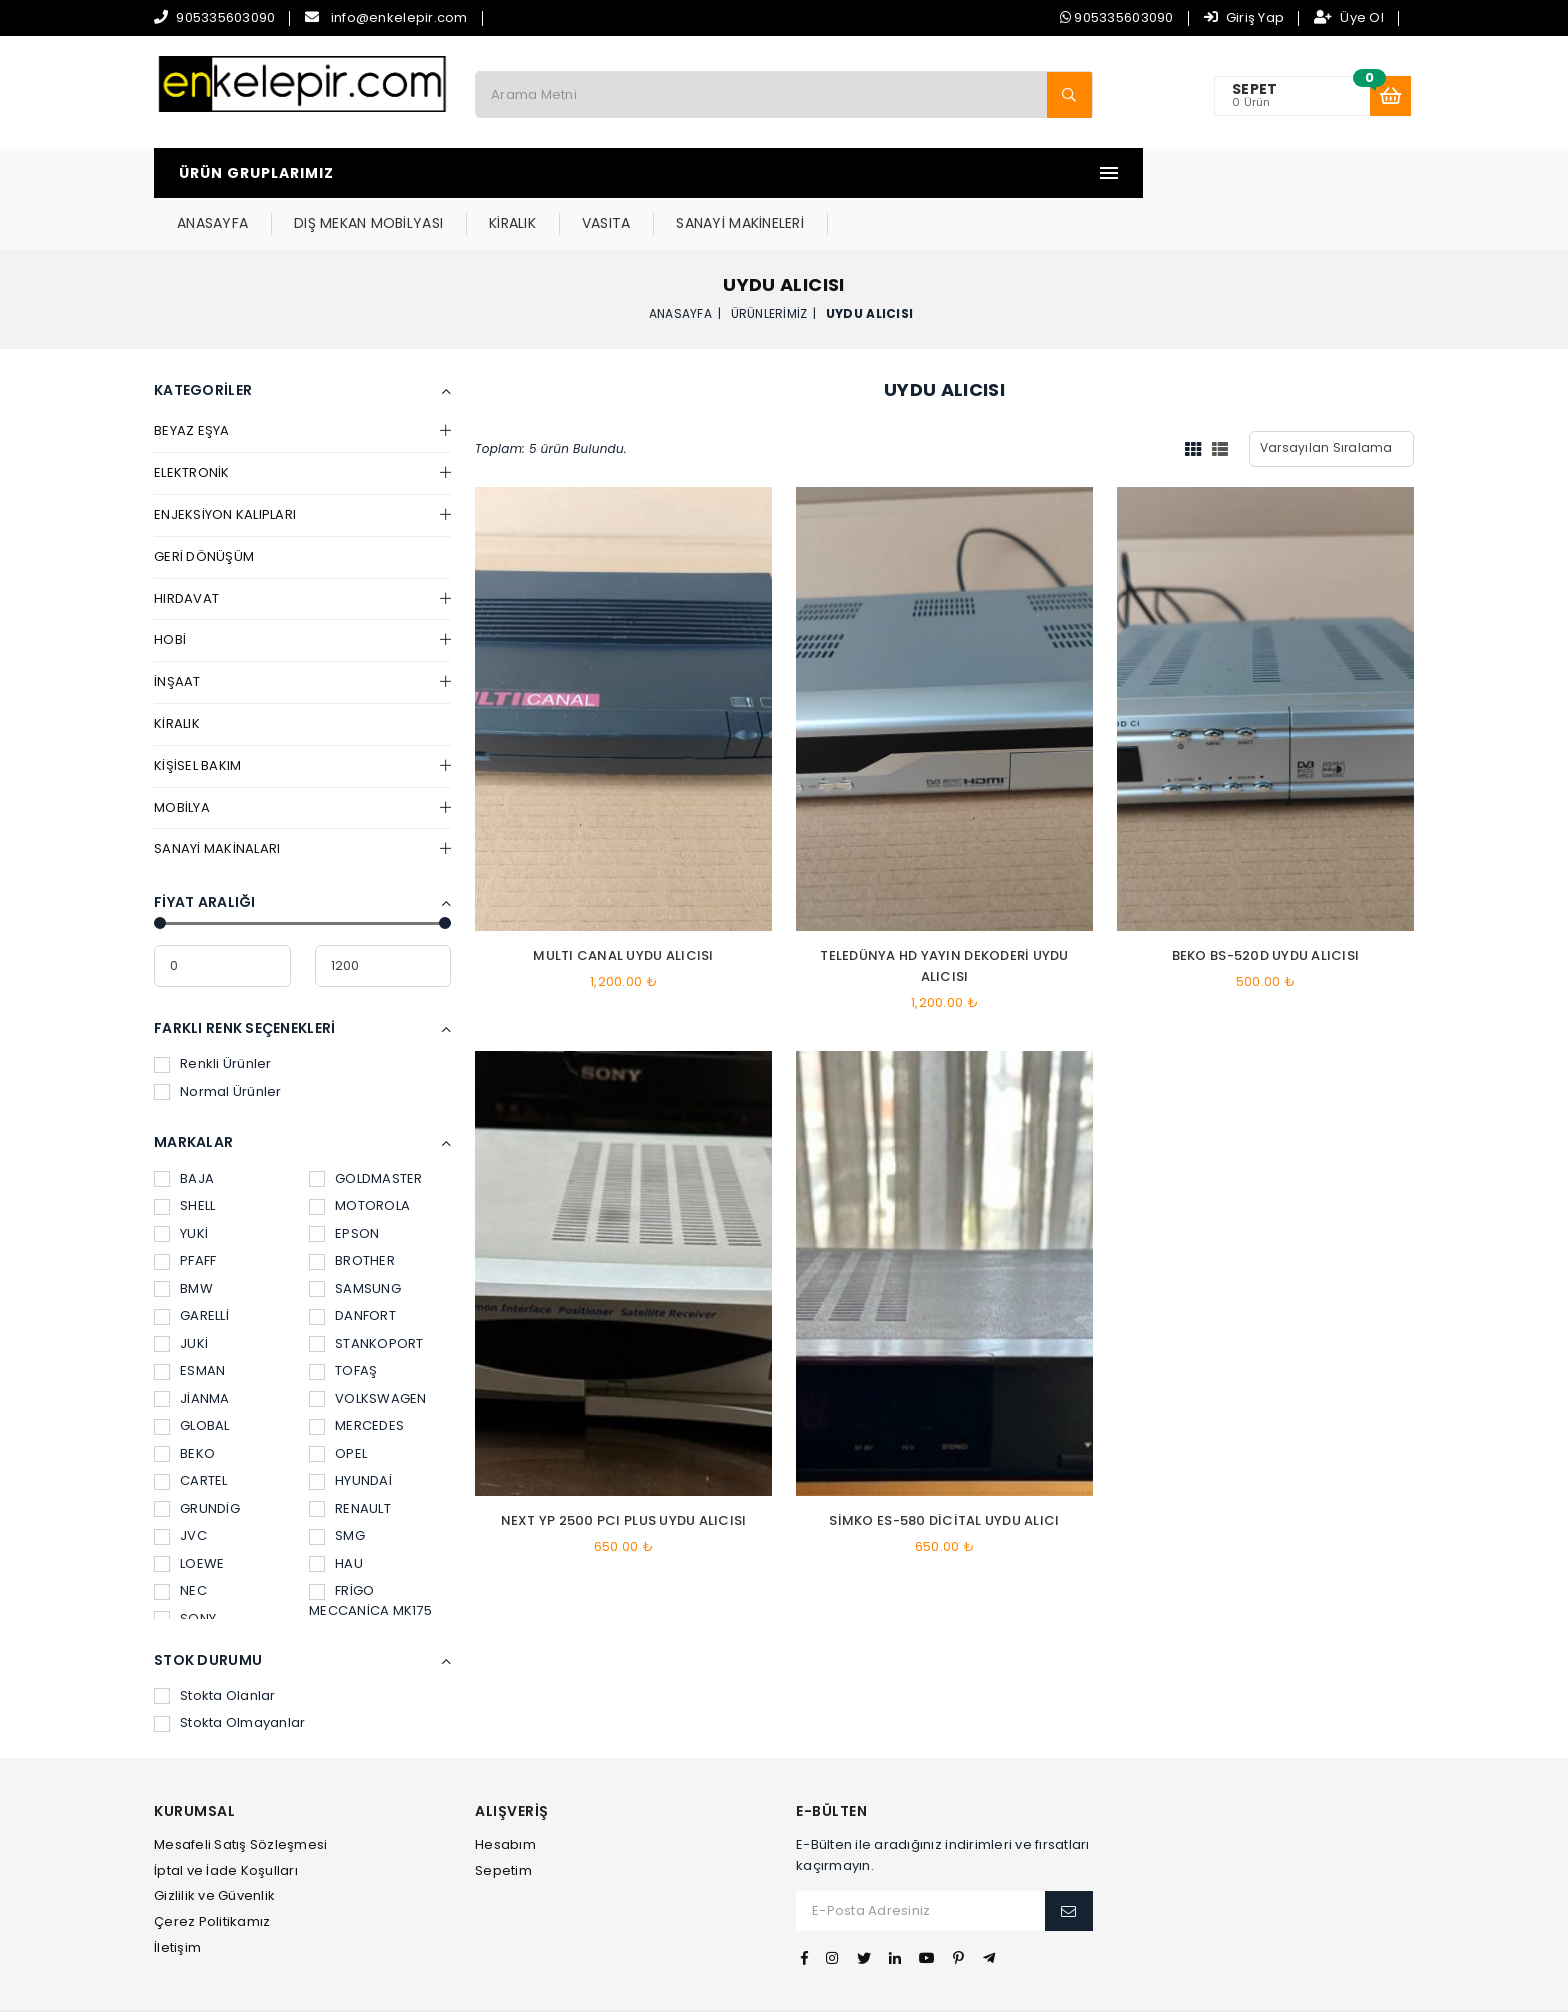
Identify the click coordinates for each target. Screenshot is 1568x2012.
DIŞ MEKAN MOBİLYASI (638, 173)
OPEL (338, 1403)
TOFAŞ (343, 1320)
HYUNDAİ (350, 1430)
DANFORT (352, 1265)
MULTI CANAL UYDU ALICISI (623, 905)
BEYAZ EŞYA (192, 380)
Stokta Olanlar (215, 1645)
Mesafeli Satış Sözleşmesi (241, 1794)
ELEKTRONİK (192, 422)
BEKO (184, 1403)
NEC (180, 1540)
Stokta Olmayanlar (229, 1672)
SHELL (184, 1155)
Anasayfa (680, 262)
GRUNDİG (197, 1458)
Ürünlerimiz (769, 262)
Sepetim (503, 1820)
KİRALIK (782, 173)
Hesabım (505, 1794)
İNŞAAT (177, 631)
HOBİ (170, 589)
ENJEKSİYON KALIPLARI (225, 464)
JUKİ (181, 1293)
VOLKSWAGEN (368, 1348)
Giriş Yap (1244, 17)
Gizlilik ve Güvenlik (214, 1845)
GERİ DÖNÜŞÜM (204, 506)
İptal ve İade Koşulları (226, 1820)
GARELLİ (191, 1265)
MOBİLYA (182, 757)
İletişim (177, 1897)
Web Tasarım (783, 1985)
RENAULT (350, 1458)
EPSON (344, 1183)
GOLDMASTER (366, 1128)
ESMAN (189, 1320)
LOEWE (189, 1513)
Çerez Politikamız (212, 1871)
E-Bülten (831, 1761)
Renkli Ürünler (213, 1013)
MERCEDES (356, 1375)
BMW (183, 1238)
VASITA (876, 173)
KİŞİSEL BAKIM (197, 715)
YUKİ (181, 1183)
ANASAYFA (482, 173)
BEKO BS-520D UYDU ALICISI (1266, 905)
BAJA (184, 1128)
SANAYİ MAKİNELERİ (1009, 173)
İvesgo (855, 1985)
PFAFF (185, 1210)
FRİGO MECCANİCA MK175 (370, 1550)
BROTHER (352, 1210)
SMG (337, 1485)
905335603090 (225, 17)
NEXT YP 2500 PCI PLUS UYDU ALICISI (624, 1470)
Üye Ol (1349, 17)
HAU (336, 1513)
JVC (180, 1485)
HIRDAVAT (186, 548)
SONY (185, 1568)
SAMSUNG (355, 1238)
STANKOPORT (366, 1293)
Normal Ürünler (218, 1041)
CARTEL (191, 1430)
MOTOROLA (359, 1155)
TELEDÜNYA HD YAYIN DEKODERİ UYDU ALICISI (944, 916)
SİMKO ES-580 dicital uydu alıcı (944, 1470)
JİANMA (192, 1348)
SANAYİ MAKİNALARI (217, 798)
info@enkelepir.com (399, 17)
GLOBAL (192, 1375)
